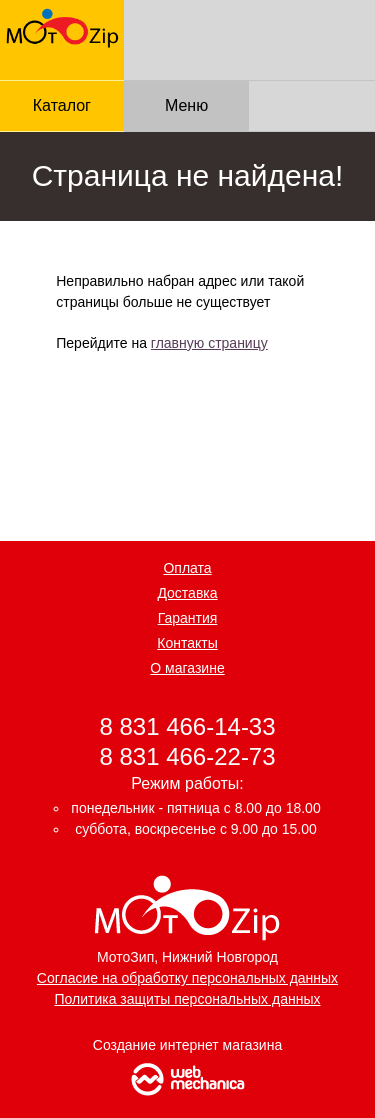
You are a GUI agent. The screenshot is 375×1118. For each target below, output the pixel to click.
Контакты (187, 643)
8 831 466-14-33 (187, 726)
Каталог (62, 105)
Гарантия (188, 618)
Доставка (187, 593)
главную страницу (209, 343)
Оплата (187, 568)
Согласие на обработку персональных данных (187, 978)
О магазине (187, 668)
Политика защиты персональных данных (187, 999)
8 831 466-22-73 (187, 755)
